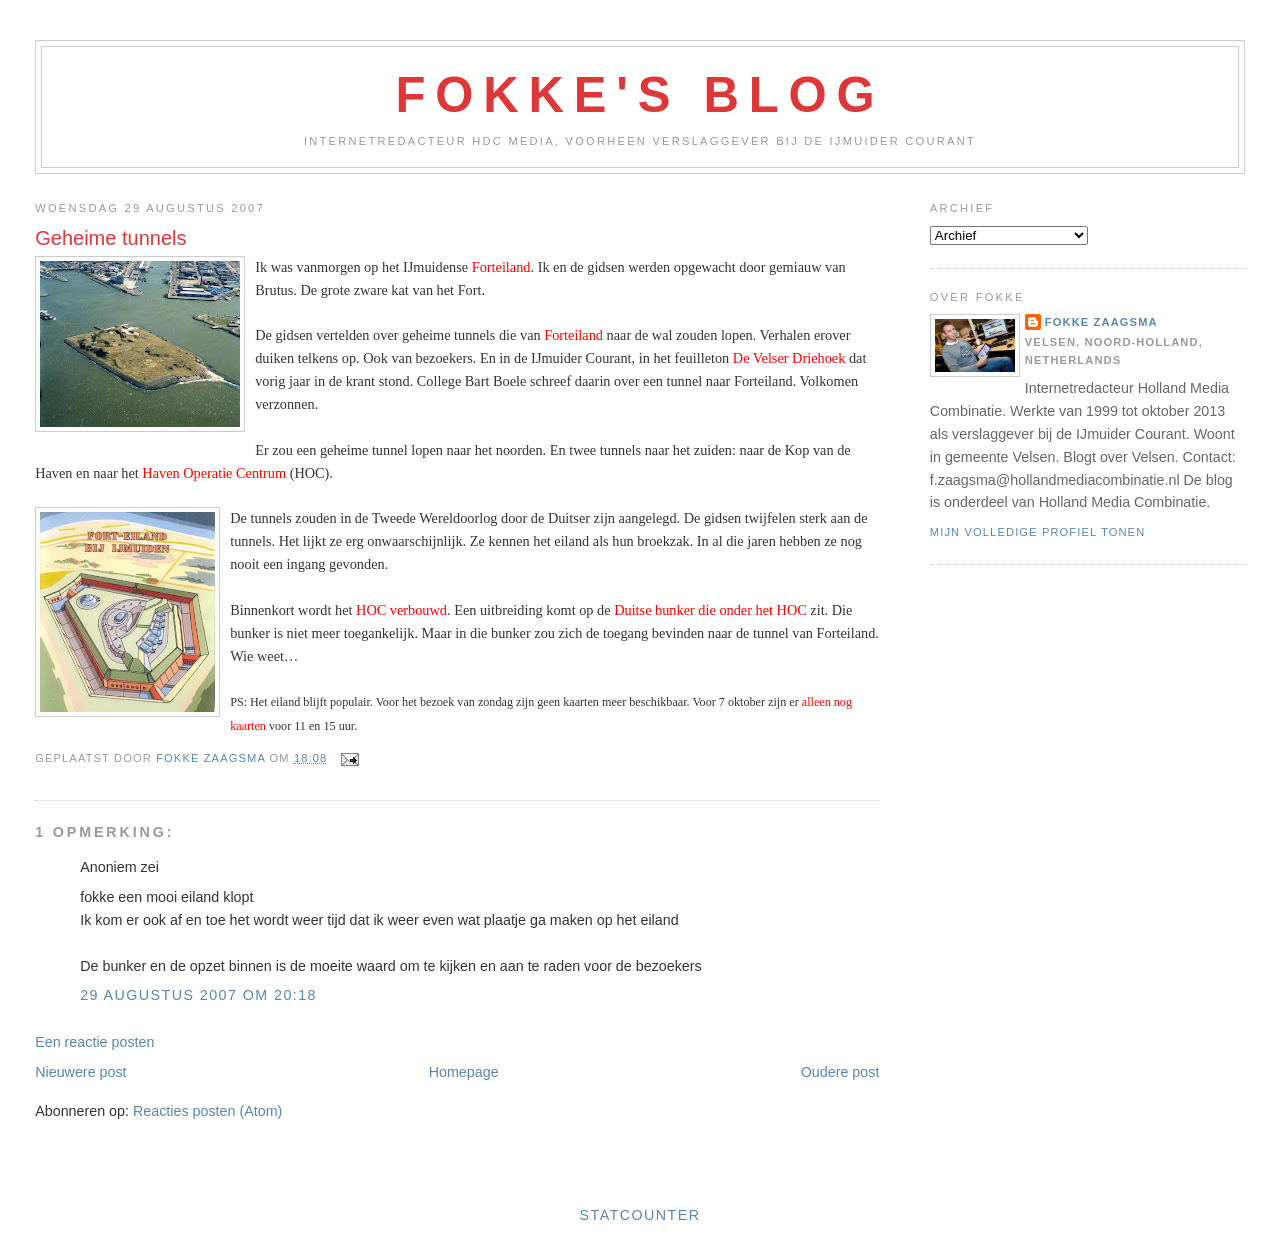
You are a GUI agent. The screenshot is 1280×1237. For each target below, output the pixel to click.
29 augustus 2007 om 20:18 (198, 995)
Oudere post (840, 1072)
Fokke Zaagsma (1101, 322)
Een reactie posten (94, 1042)
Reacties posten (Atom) (207, 1111)
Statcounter (640, 1215)
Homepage (464, 1072)
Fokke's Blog (640, 95)
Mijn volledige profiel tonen (1038, 532)
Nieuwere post (80, 1072)
